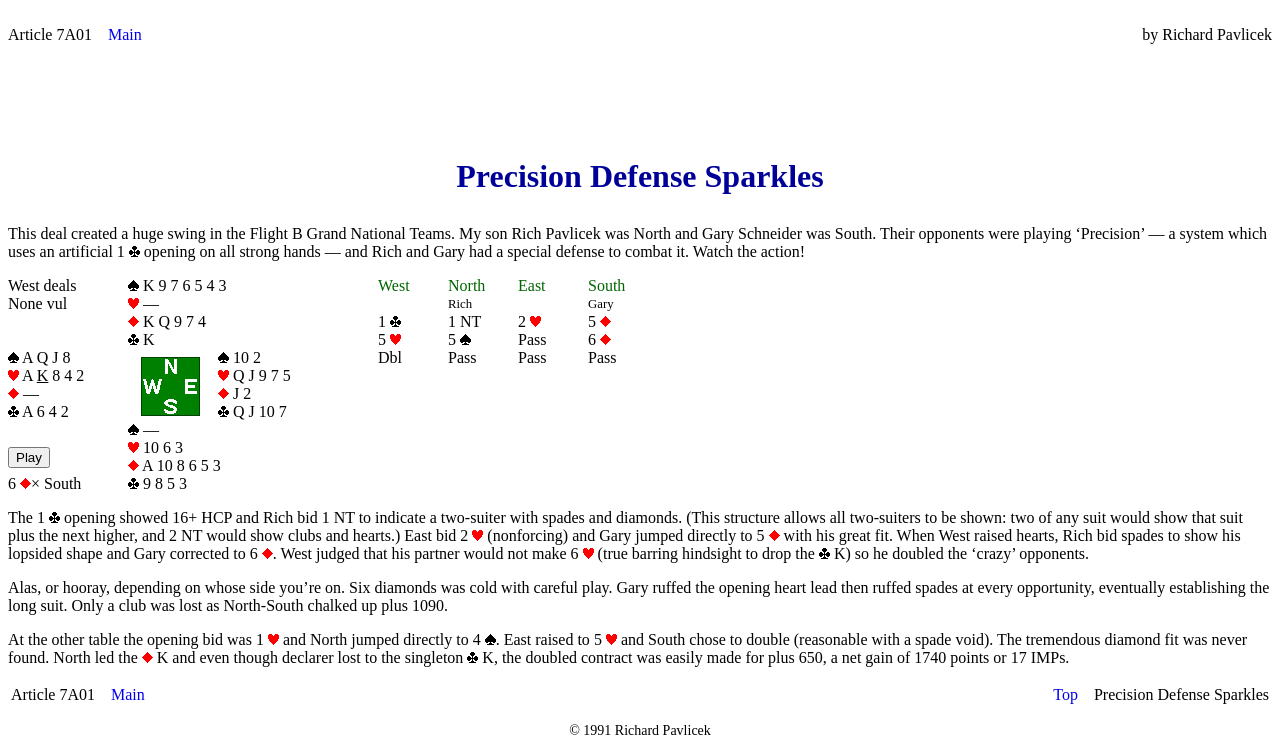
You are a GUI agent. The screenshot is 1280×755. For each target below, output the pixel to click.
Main (125, 34)
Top (1065, 694)
